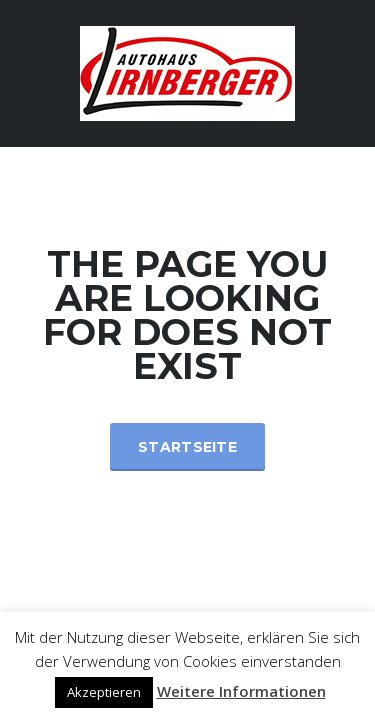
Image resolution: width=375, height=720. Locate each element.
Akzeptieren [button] (104, 692)
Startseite (187, 447)
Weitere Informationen (241, 691)
